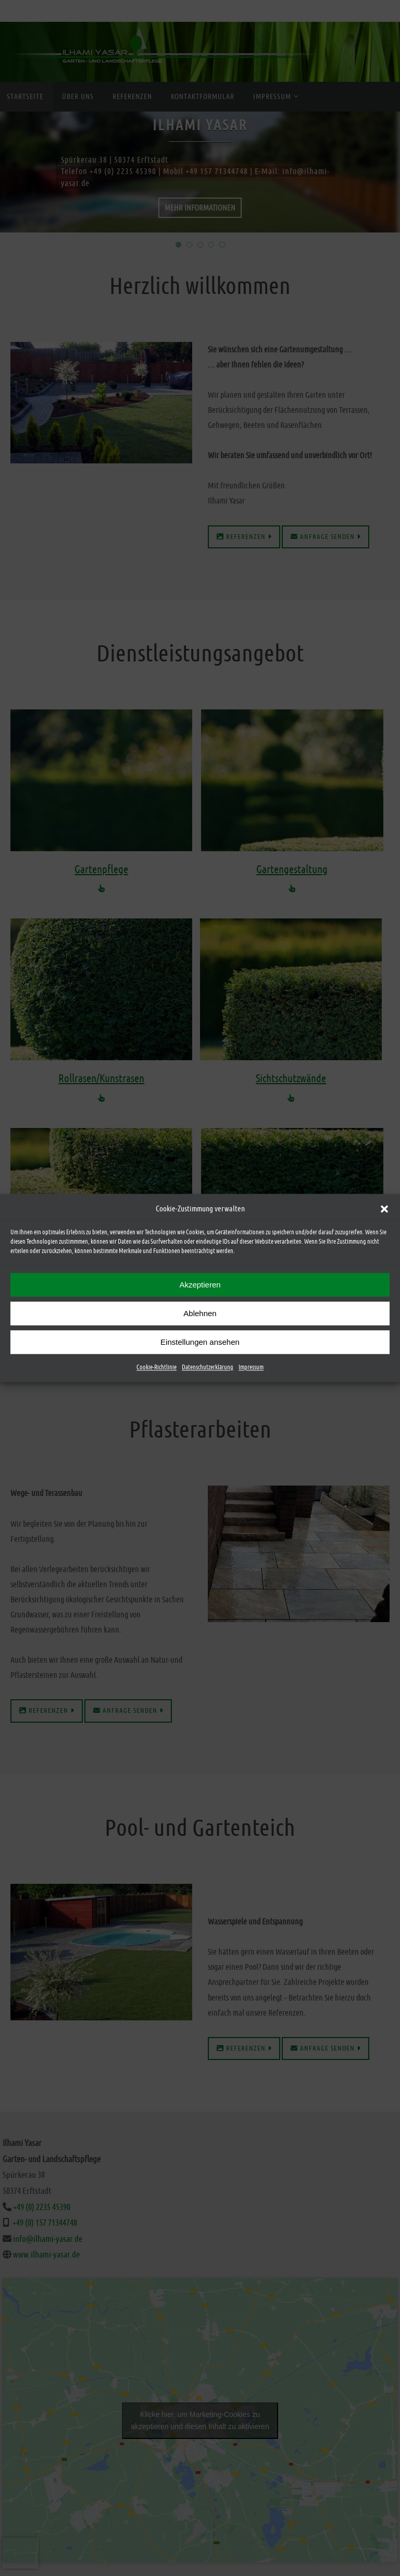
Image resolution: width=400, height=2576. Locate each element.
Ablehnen (199, 1313)
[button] (384, 1209)
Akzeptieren (199, 1284)
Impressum (251, 1367)
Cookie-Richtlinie (156, 1367)
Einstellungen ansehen (200, 1342)
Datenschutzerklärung (207, 1367)
